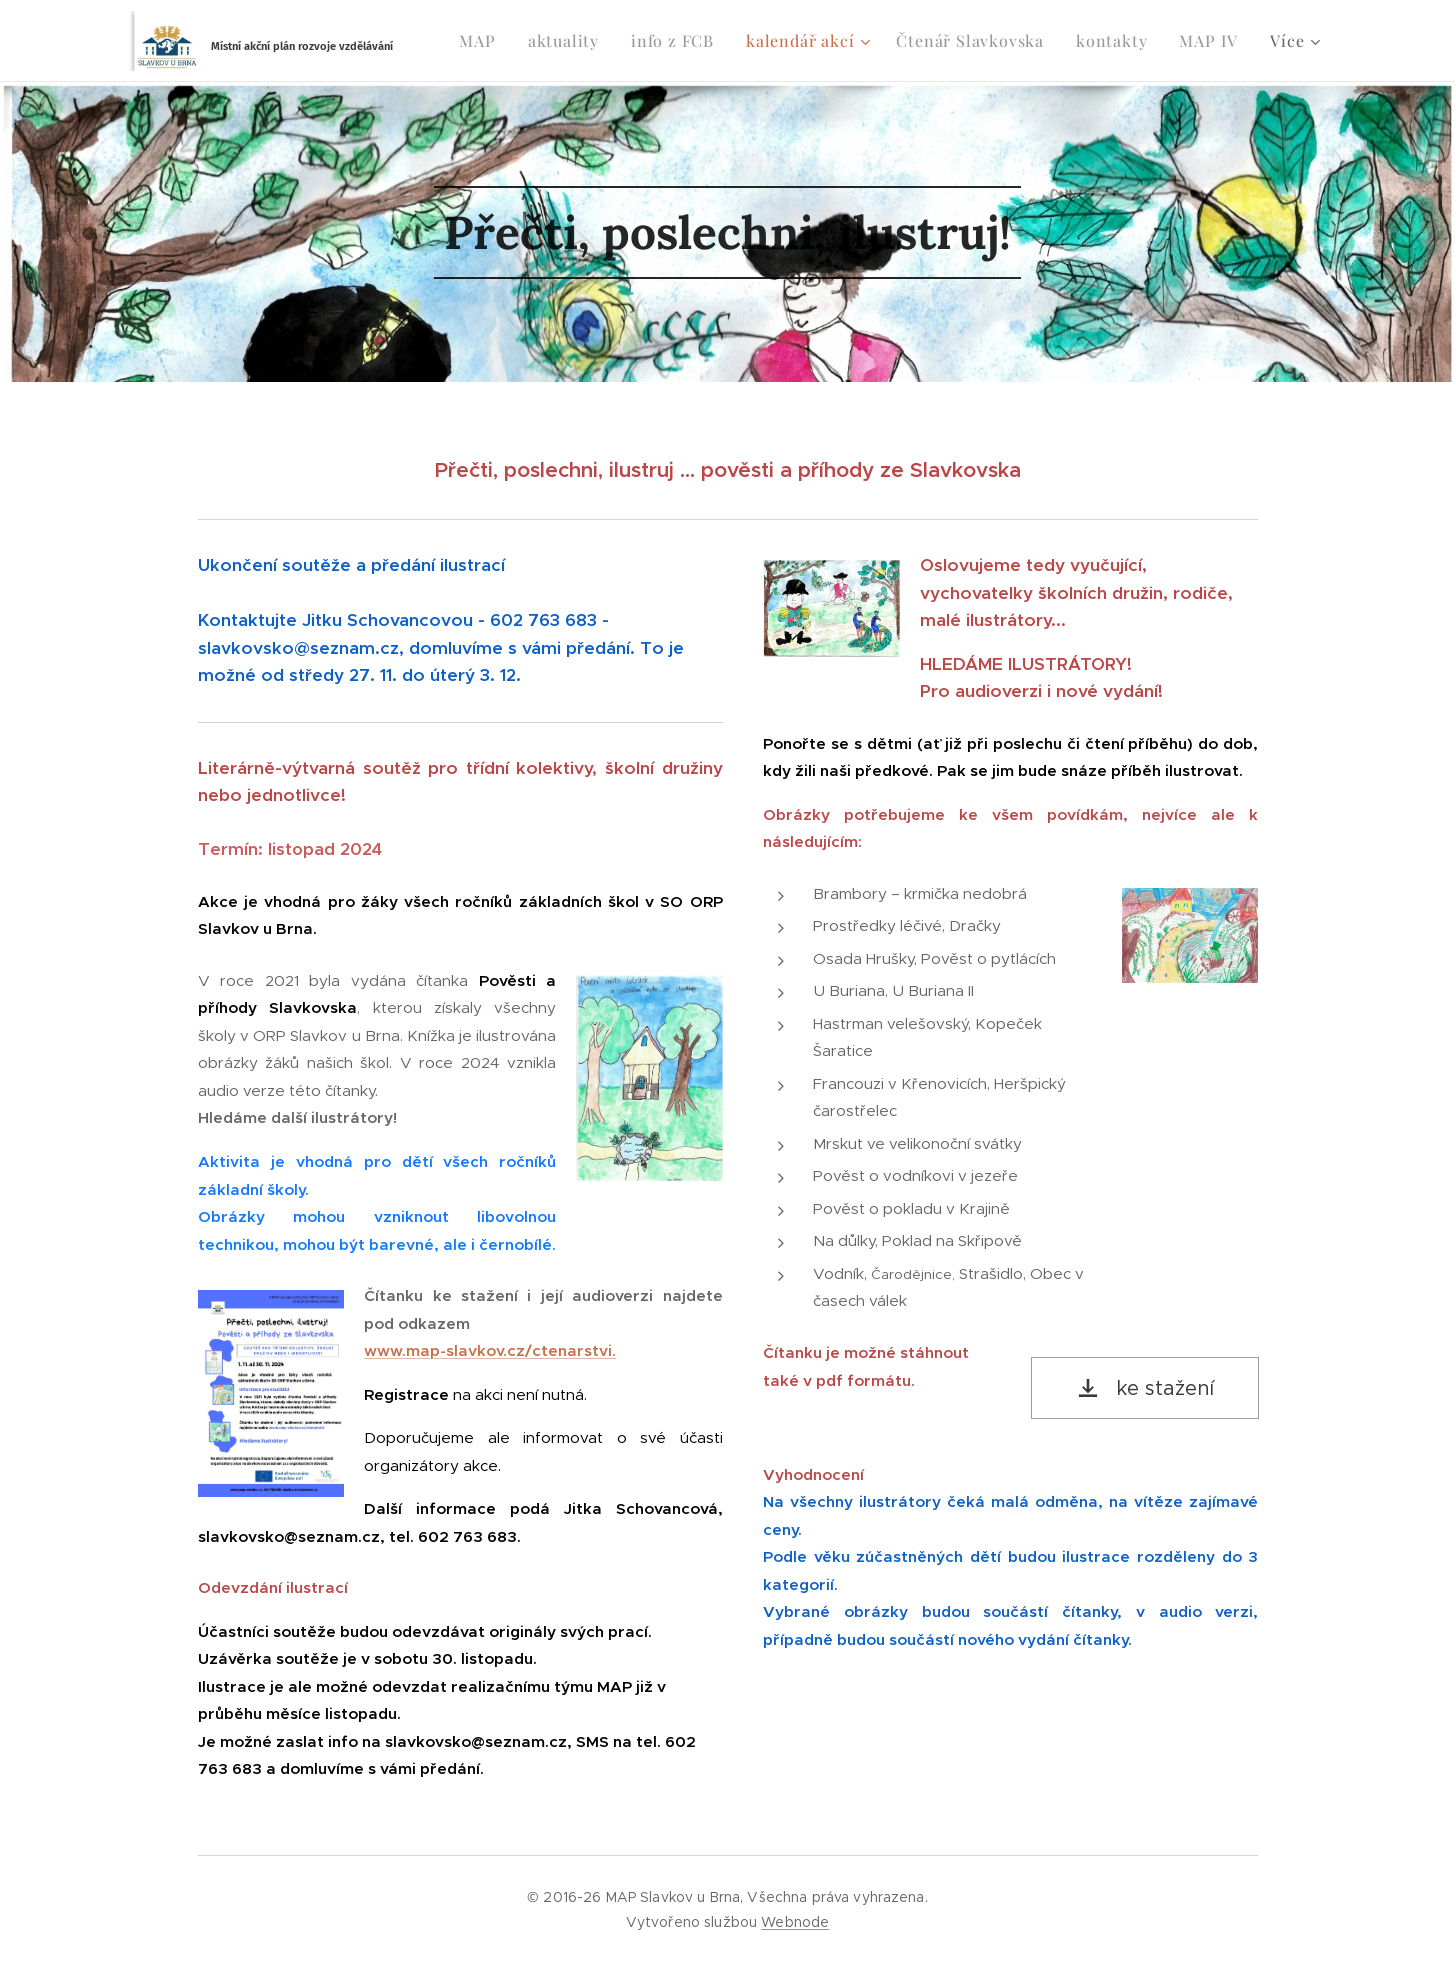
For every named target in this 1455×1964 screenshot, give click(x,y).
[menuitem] (482, 41)
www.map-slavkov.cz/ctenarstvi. (490, 1350)
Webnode (795, 1922)
